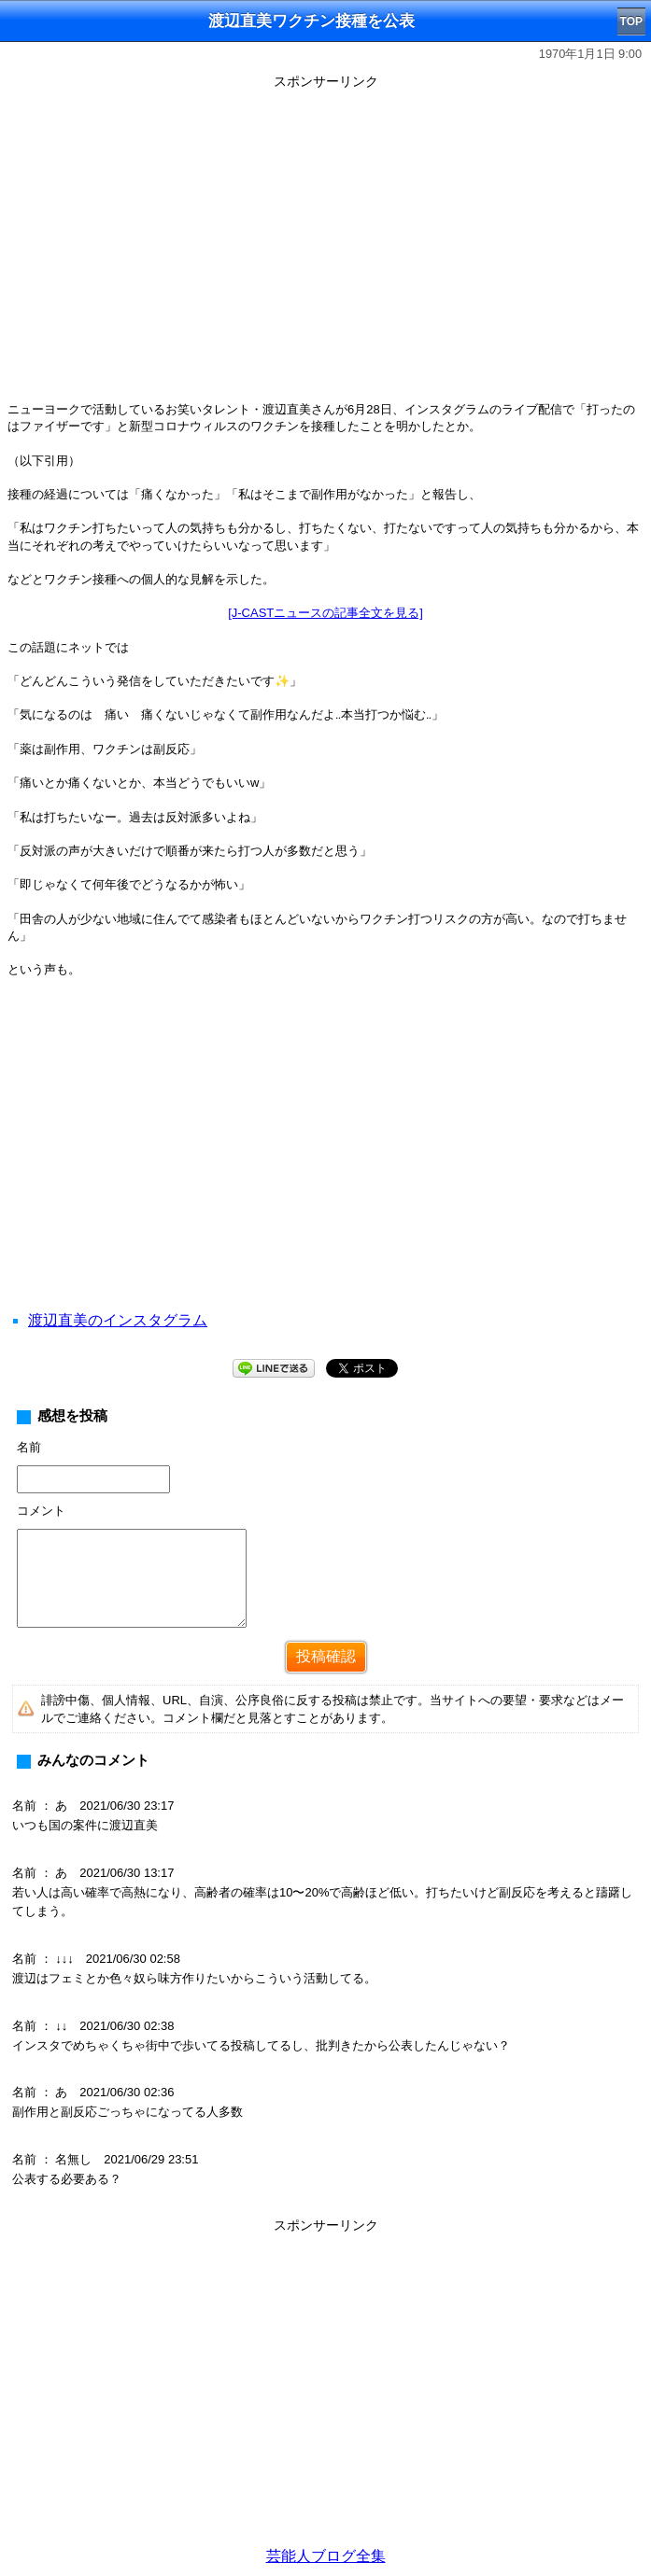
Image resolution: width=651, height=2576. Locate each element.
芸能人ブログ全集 (326, 2556)
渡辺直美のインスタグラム (117, 1320)
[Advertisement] (325, 1167)
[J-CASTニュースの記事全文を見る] (325, 613)
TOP (631, 21)
